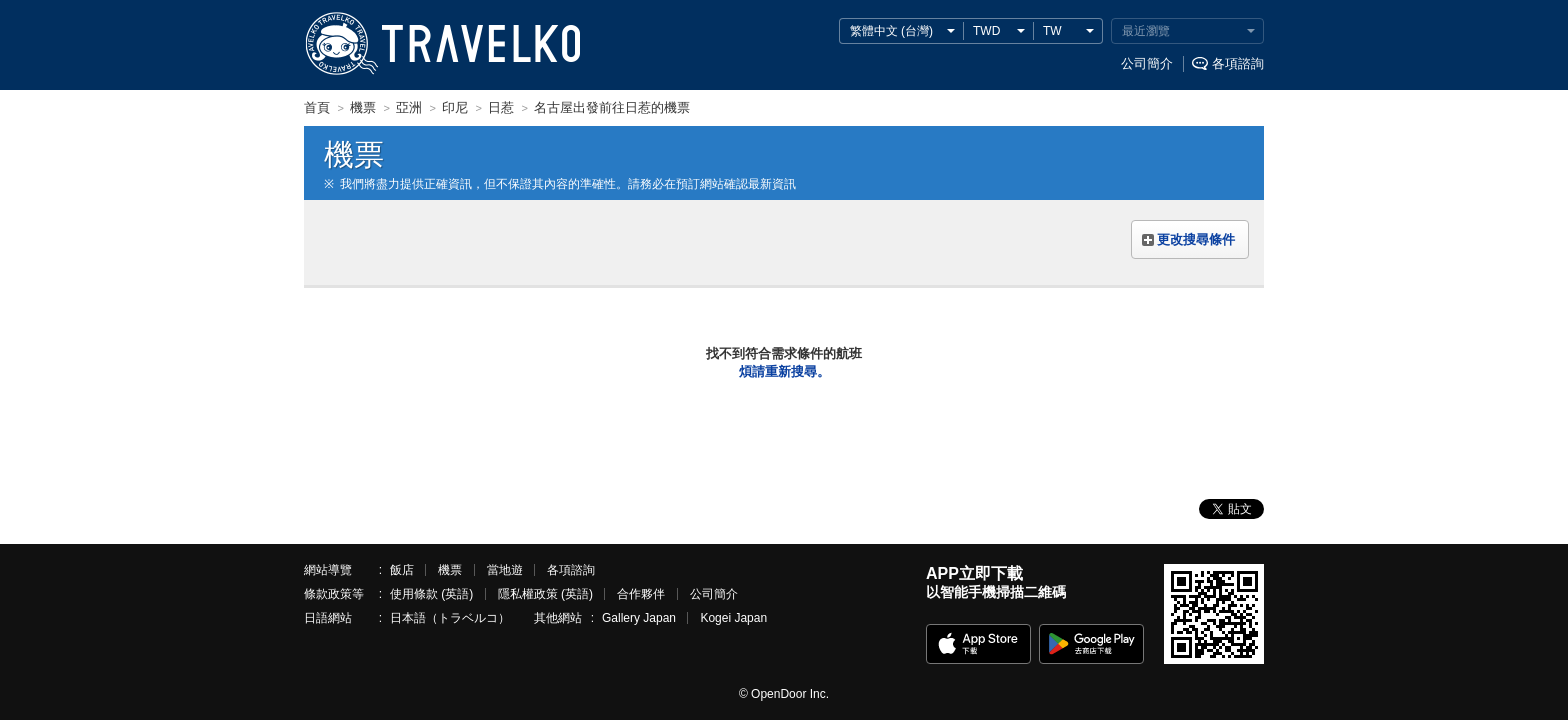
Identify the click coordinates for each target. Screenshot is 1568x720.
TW (1052, 31)
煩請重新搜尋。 (784, 371)
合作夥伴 (641, 594)
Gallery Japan (639, 618)
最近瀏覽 (1146, 31)
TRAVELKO (341, 44)
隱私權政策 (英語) (545, 594)
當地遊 (505, 570)
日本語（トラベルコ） (450, 618)
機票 (450, 570)
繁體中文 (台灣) (891, 31)
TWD (986, 31)
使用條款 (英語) (431, 594)
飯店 (402, 570)
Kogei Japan (733, 618)
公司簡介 (1147, 63)
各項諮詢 (1238, 63)
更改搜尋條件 (1196, 239)
